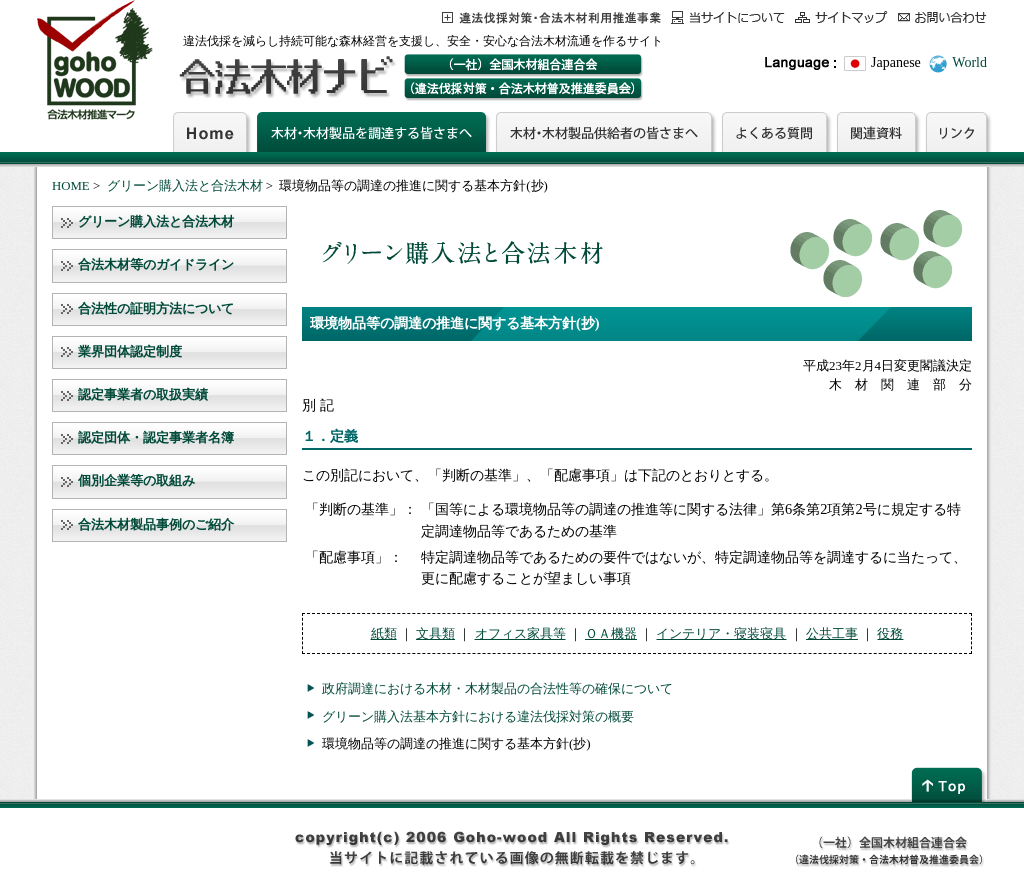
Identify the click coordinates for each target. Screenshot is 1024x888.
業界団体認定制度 (130, 352)
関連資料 (876, 132)
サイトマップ (841, 17)
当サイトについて (728, 17)
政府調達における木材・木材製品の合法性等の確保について (497, 688)
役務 (890, 633)
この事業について (551, 17)
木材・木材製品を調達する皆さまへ (371, 132)
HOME (71, 186)
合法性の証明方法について (156, 309)
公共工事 (832, 633)
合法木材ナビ (285, 77)
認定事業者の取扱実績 (143, 395)
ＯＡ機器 (611, 633)
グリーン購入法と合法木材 (185, 186)
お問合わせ (942, 17)
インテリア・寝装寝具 (721, 633)
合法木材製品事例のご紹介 (156, 525)
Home (210, 132)
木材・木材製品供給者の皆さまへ (604, 132)
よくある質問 (774, 132)
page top (949, 784)
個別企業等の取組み (136, 481)
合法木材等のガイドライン (156, 265)
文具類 (435, 633)
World (969, 62)
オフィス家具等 (520, 633)
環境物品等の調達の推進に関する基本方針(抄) (456, 743)
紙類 (384, 633)
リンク (956, 132)
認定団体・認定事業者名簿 (156, 438)
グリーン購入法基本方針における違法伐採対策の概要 (478, 716)
